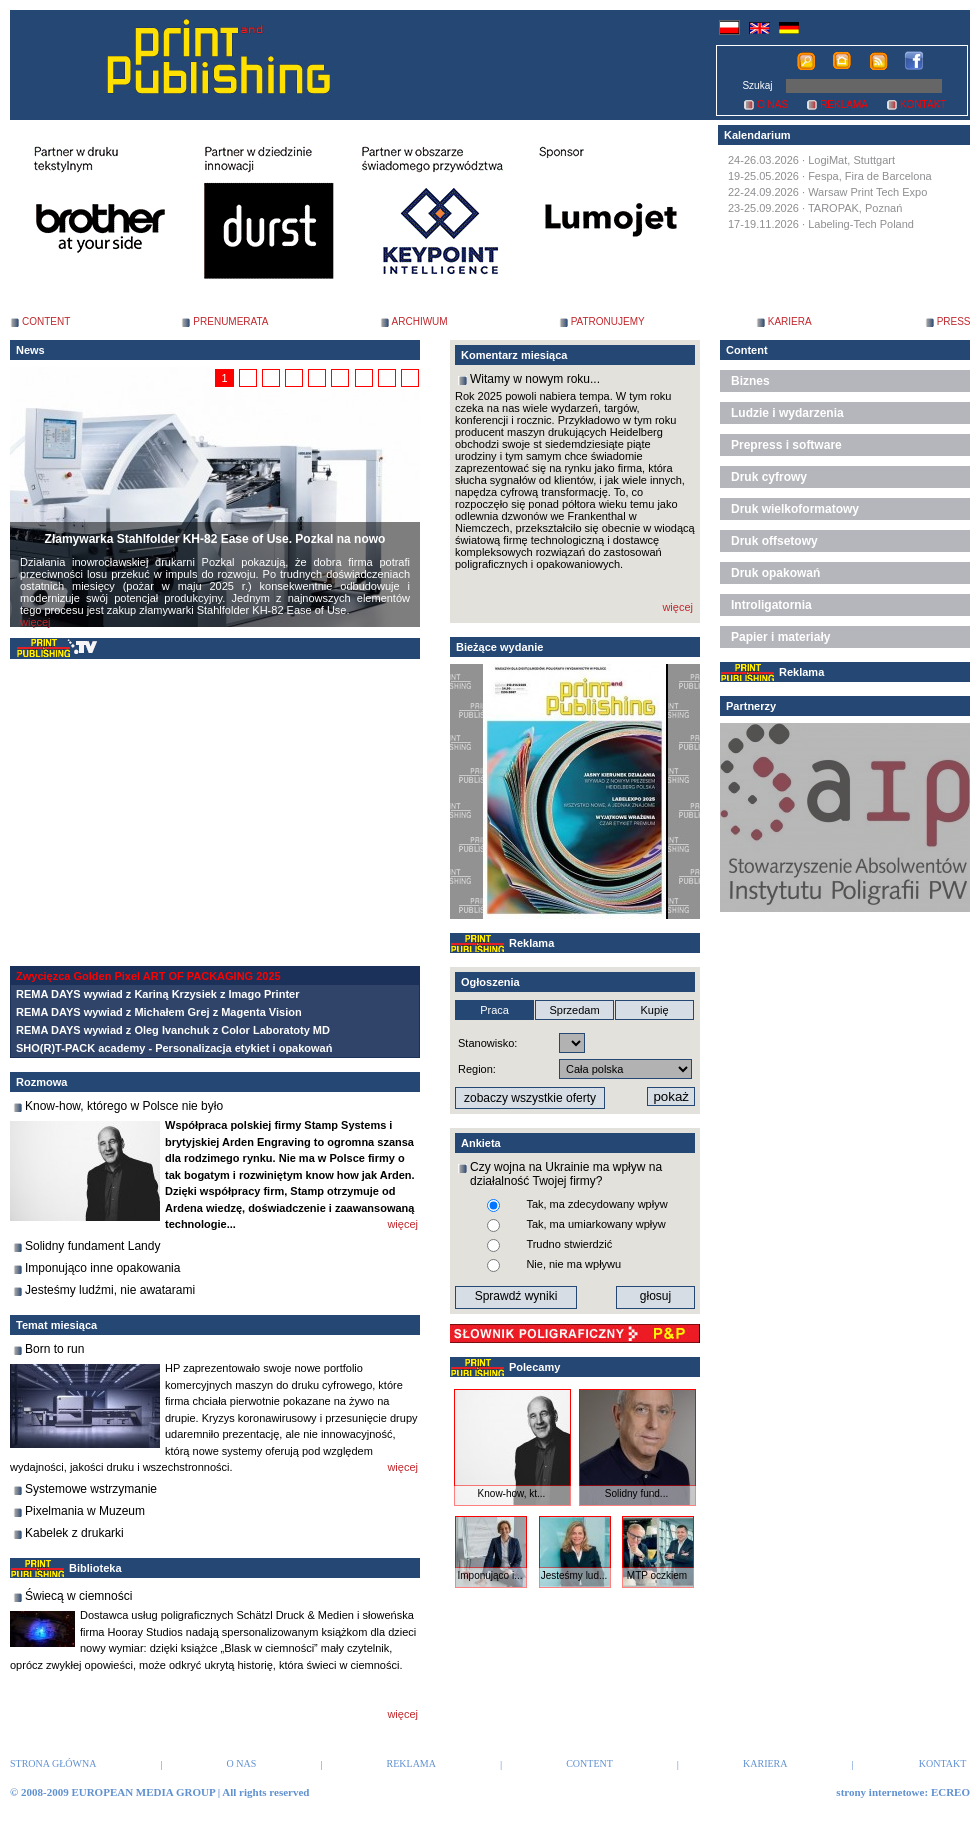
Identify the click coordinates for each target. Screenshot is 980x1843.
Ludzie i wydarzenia (787, 413)
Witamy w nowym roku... (535, 379)
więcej (35, 622)
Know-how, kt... (512, 1493)
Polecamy (534, 1367)
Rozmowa (41, 1082)
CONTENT (46, 321)
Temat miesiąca (56, 1325)
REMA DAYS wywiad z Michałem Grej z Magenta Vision (159, 1012)
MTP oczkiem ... (657, 1581)
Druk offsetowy (774, 541)
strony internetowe (880, 1792)
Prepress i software (786, 445)
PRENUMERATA (230, 321)
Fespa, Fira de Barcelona (870, 176)
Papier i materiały (780, 637)
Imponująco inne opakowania (102, 1268)
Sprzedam (574, 1010)
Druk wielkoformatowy (795, 509)
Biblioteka (95, 1568)
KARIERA (790, 321)
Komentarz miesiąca (514, 355)
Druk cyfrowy (769, 477)
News (30, 350)
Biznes (750, 381)
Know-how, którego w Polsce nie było (124, 1106)
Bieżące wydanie (499, 647)
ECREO (950, 1792)
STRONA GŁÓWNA (53, 1763)
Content (747, 350)
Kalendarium (757, 135)
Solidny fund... (636, 1493)
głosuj (655, 1296)
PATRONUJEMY (608, 321)
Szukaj (757, 85)
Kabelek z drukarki (74, 1533)
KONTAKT (923, 104)
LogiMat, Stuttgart (851, 160)
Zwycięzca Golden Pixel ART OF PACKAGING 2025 (148, 976)
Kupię (654, 1010)
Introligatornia (771, 605)
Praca (494, 1010)
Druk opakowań (775, 573)
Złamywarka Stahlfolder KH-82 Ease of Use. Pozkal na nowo (215, 539)
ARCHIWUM (420, 321)
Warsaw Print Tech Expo (867, 192)
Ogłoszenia (490, 982)
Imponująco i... (489, 1575)
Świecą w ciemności (78, 1596)
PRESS (954, 321)
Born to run (54, 1349)
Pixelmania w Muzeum (85, 1511)
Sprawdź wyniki (516, 1296)
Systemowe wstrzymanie (91, 1489)
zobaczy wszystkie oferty (530, 1098)
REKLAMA (844, 104)
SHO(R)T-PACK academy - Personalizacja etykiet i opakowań (174, 1048)
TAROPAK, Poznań (855, 208)
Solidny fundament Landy (92, 1246)
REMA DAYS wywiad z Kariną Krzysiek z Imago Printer (157, 994)
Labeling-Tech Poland (861, 224)
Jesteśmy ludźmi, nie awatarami (110, 1290)
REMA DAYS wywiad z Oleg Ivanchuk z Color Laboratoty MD (173, 1030)
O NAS (772, 104)
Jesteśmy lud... (574, 1575)
